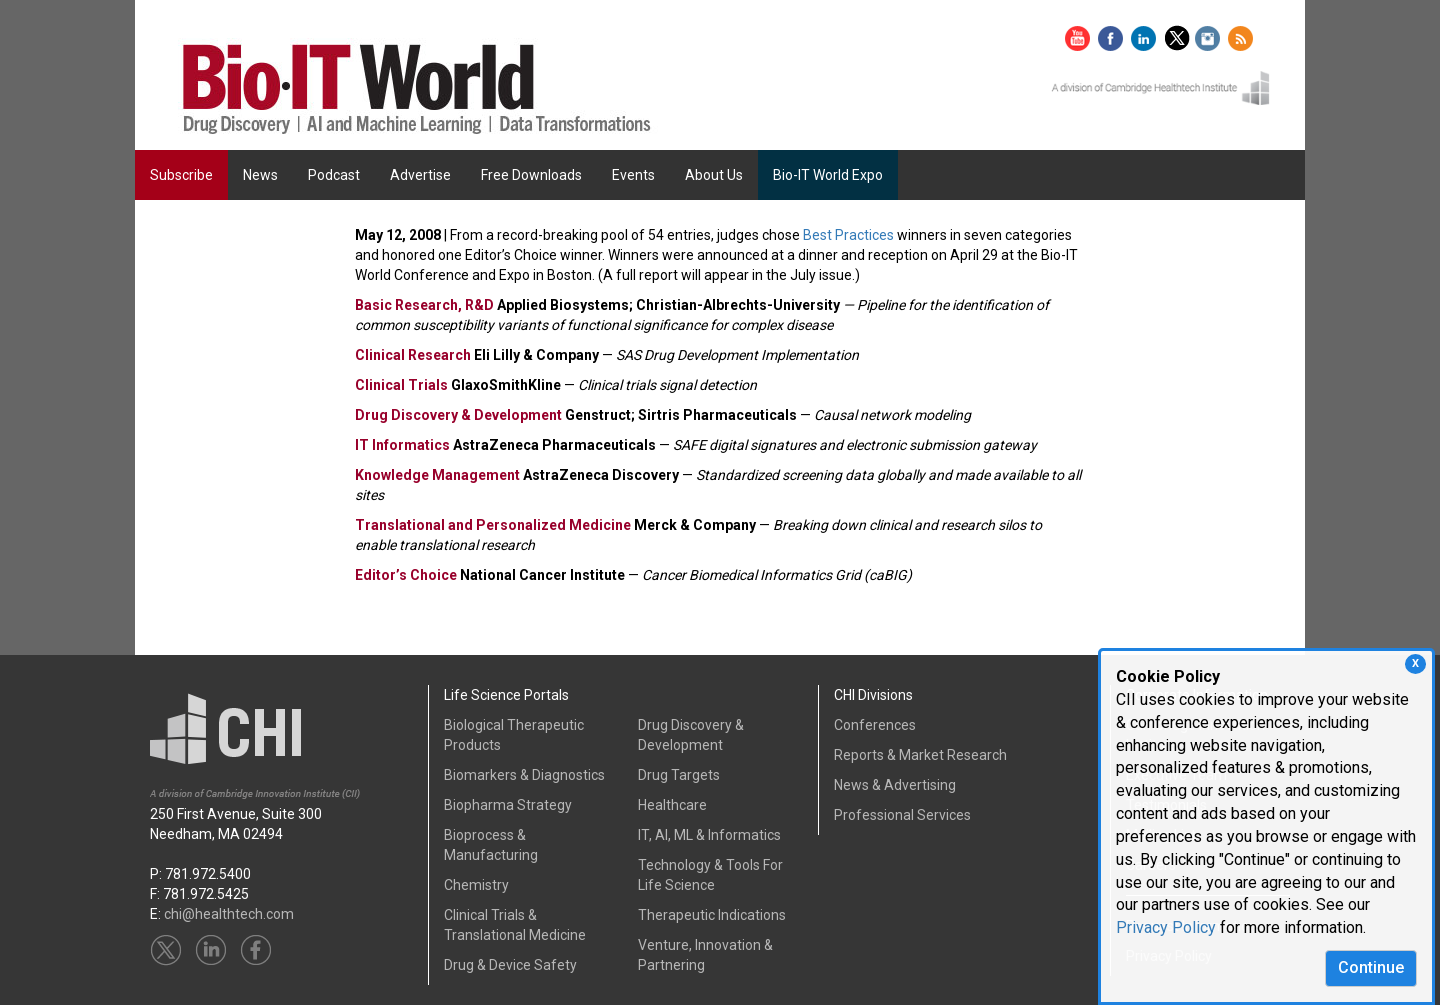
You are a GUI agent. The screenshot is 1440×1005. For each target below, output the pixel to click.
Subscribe (181, 175)
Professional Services (902, 815)
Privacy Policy (1166, 927)
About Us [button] (714, 175)
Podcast (334, 175)
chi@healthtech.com (229, 914)
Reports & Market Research (920, 755)
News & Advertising (895, 785)
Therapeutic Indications (712, 915)
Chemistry (476, 885)
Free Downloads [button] (531, 175)
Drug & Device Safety (510, 965)
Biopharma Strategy (508, 805)
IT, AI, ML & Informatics (709, 835)
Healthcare (672, 805)
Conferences (875, 725)
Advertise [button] (420, 175)
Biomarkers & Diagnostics (524, 775)
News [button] (260, 175)
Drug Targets (679, 775)
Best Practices (848, 235)
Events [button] (633, 175)
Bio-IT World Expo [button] (828, 175)
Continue (1371, 967)
